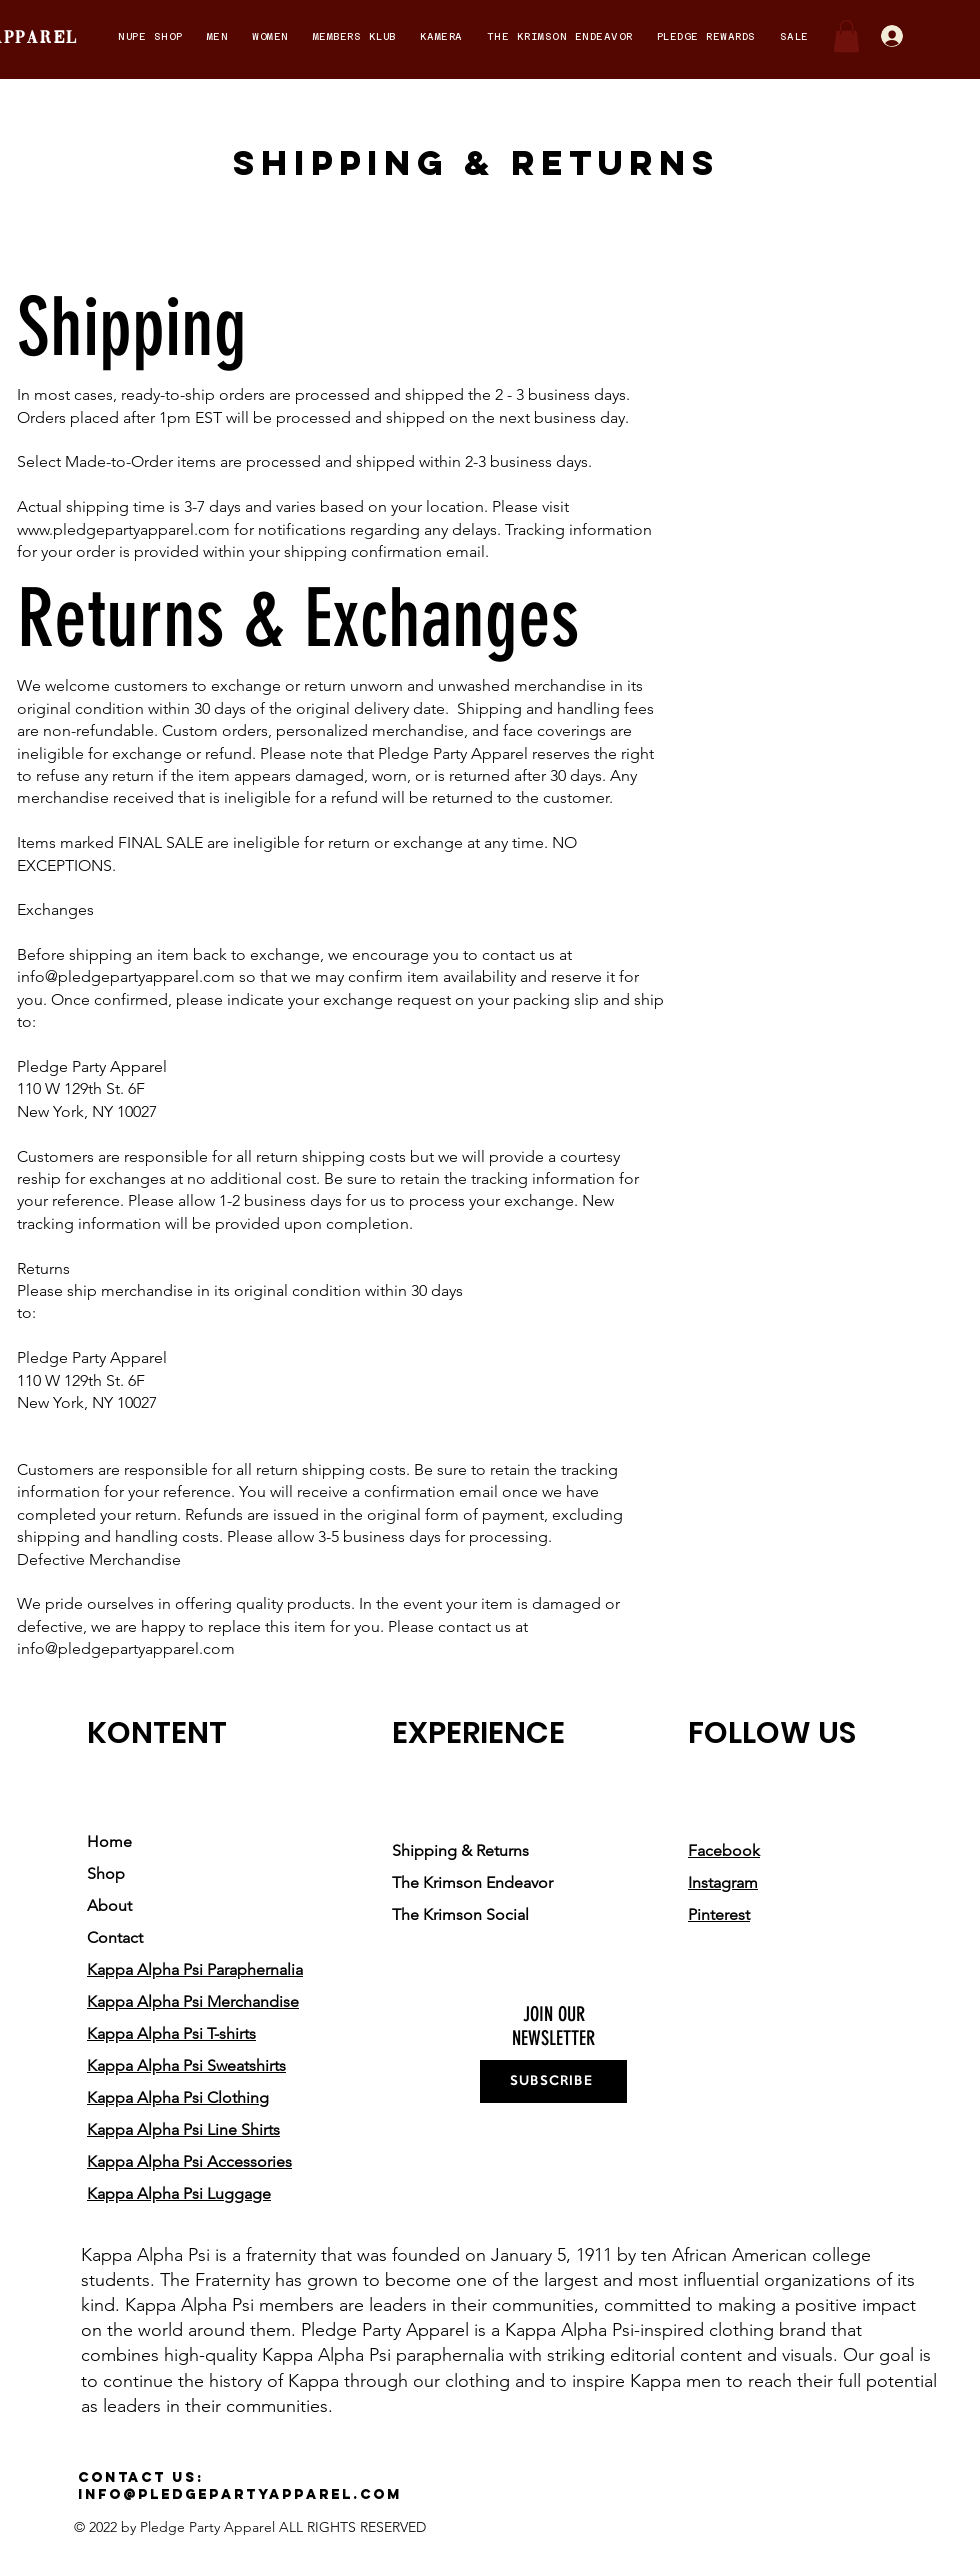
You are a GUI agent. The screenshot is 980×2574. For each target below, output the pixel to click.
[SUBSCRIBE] (553, 2081)
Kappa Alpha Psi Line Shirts (183, 2129)
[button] (150, 36)
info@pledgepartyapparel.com (126, 976)
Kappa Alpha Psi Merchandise (193, 2001)
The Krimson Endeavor (472, 1882)
